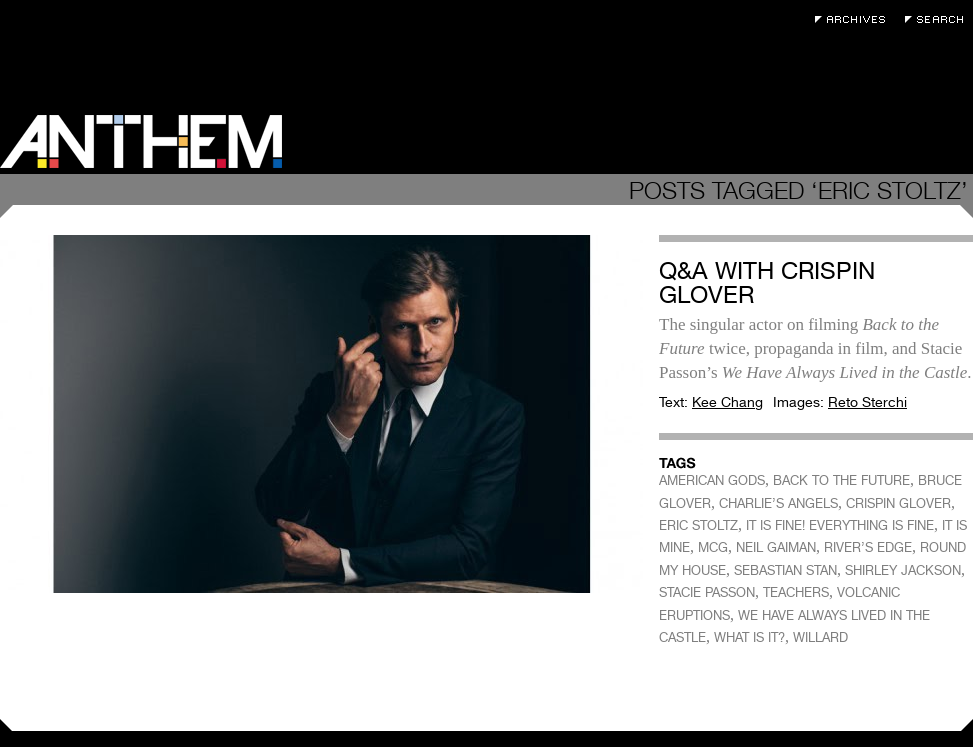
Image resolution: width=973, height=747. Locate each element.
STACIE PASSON (707, 592)
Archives (855, 19)
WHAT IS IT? (749, 637)
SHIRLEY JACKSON (903, 570)
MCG (713, 547)
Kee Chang (727, 402)
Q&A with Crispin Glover (767, 282)
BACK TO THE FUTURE (841, 480)
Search (939, 19)
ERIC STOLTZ (698, 525)
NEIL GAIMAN (776, 547)
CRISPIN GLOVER (898, 503)
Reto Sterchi (867, 402)
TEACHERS (796, 592)
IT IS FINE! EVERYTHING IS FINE (840, 525)
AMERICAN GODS (712, 480)
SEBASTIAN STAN (785, 570)
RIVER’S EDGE (868, 547)
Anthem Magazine (141, 141)
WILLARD (820, 637)
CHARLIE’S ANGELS (778, 503)
